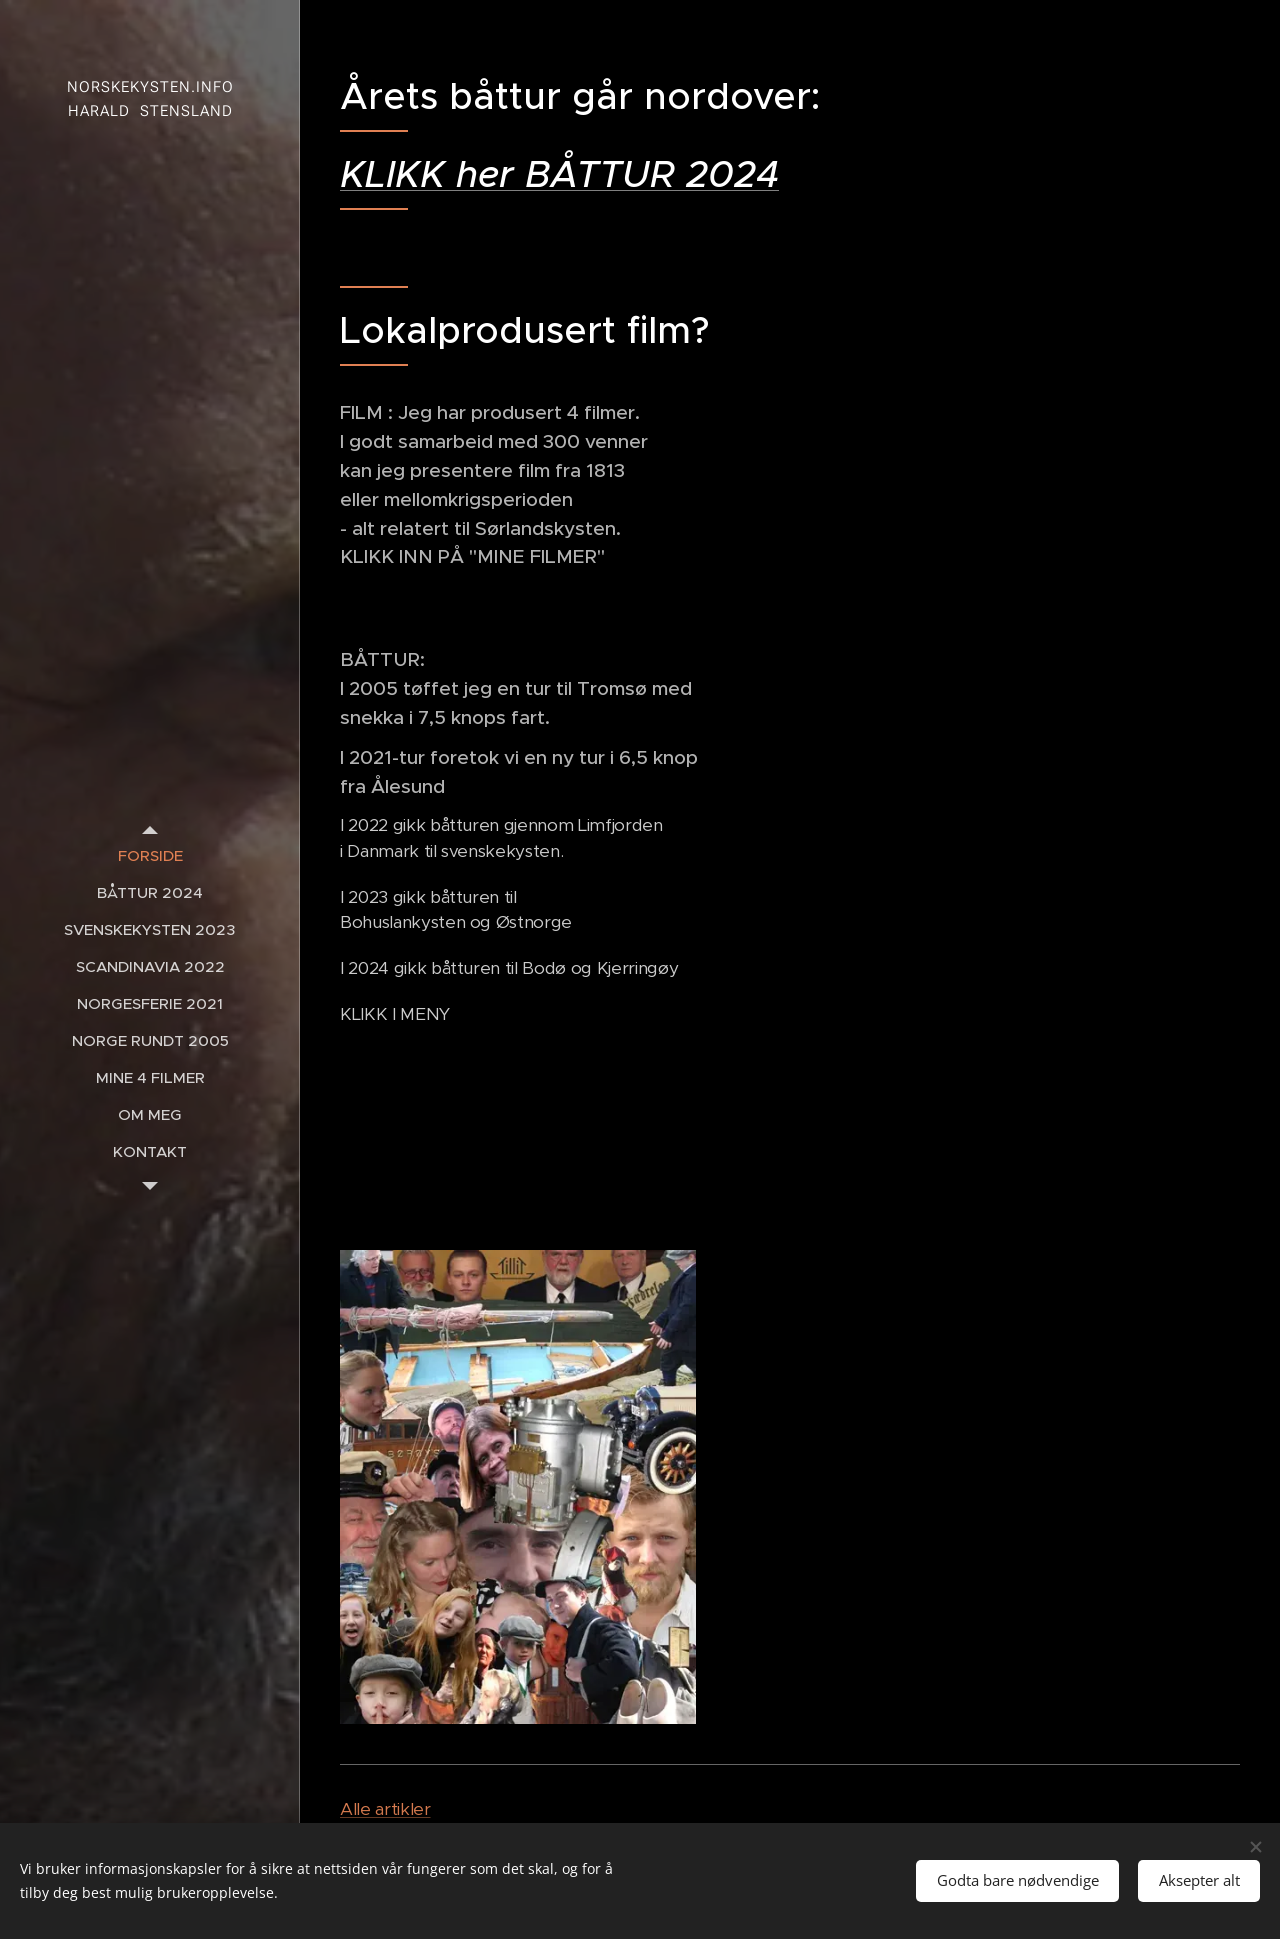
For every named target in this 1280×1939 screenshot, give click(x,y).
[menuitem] (150, 855)
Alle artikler (385, 1809)
